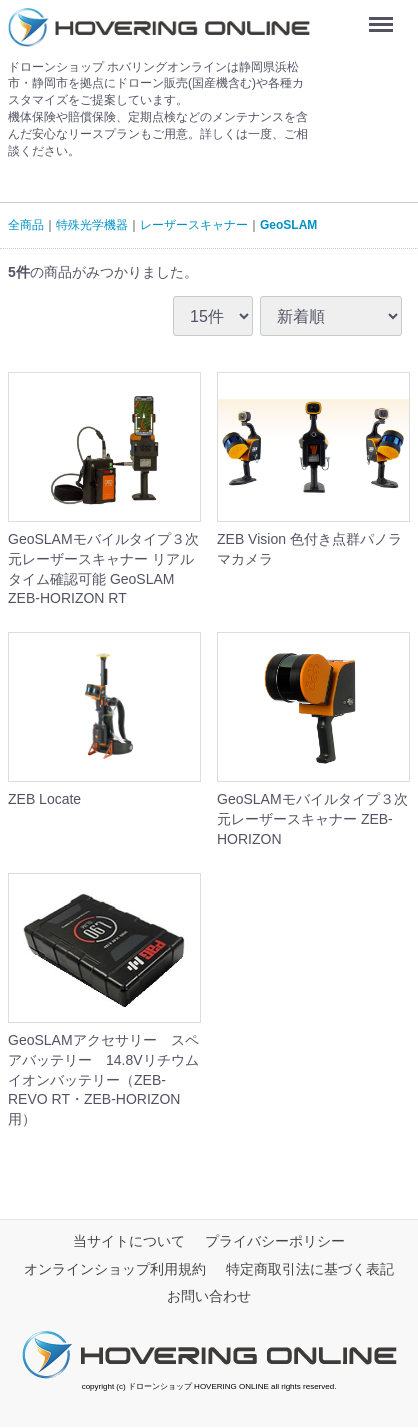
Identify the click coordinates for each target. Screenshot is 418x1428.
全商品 (26, 225)
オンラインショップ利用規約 (115, 1269)
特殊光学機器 (92, 225)
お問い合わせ (209, 1297)
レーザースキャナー (194, 225)
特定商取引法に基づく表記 (310, 1269)
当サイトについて (129, 1242)
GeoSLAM (288, 225)
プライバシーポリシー (275, 1242)
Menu (385, 17)
